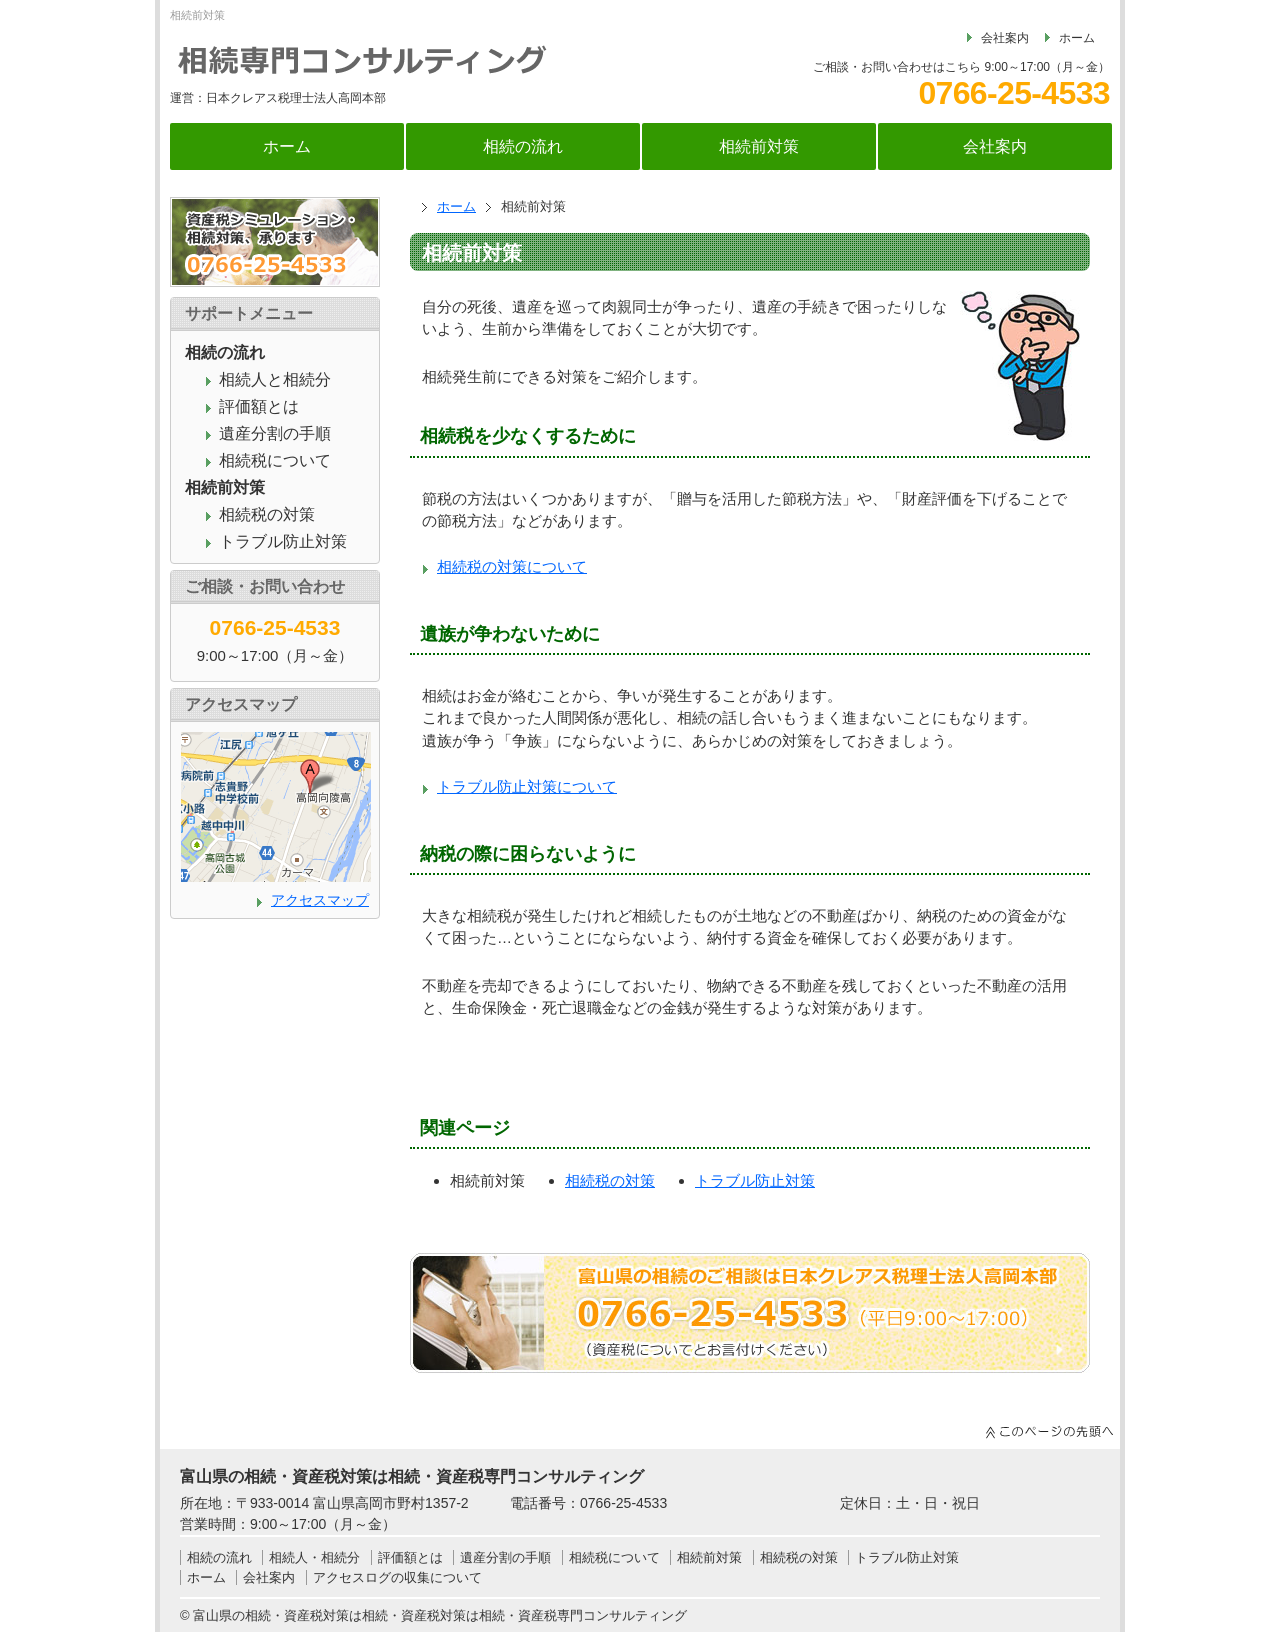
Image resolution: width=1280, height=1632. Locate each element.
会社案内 (1005, 38)
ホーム (1077, 38)
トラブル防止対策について (527, 786)
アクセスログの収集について (397, 1577)
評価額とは (259, 406)
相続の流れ (523, 146)
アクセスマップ (320, 900)
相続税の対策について (512, 566)
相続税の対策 (610, 1180)
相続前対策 (759, 146)
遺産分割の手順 (275, 433)
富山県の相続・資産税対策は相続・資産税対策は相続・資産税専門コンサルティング (440, 1615)
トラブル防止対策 (755, 1180)
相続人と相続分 (275, 379)
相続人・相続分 (314, 1557)
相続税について (275, 460)
